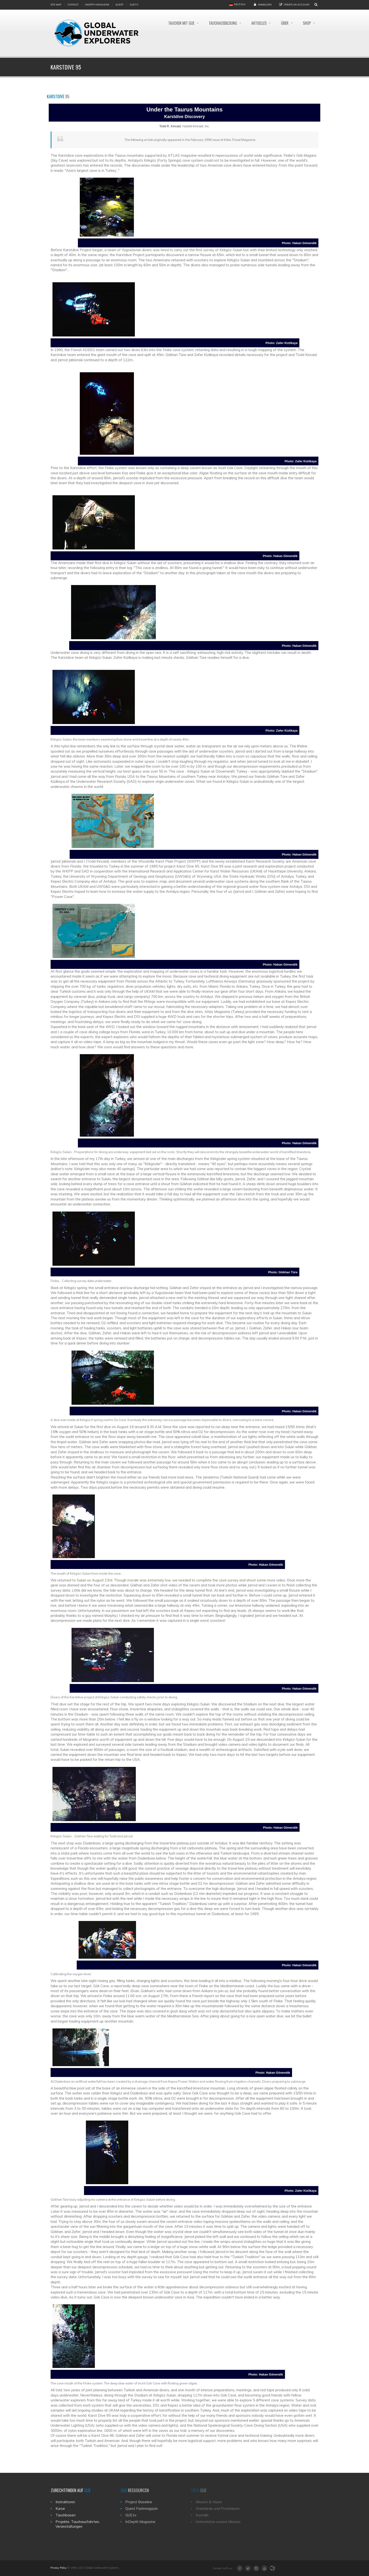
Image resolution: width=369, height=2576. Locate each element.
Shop (307, 23)
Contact (73, 4)
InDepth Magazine (97, 4)
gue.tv (134, 4)
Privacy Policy (58, 2567)
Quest (119, 4)
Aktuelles (259, 23)
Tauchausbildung (223, 23)
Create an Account (297, 4)
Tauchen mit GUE (181, 23)
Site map (55, 4)
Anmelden (265, 4)
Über (285, 23)
